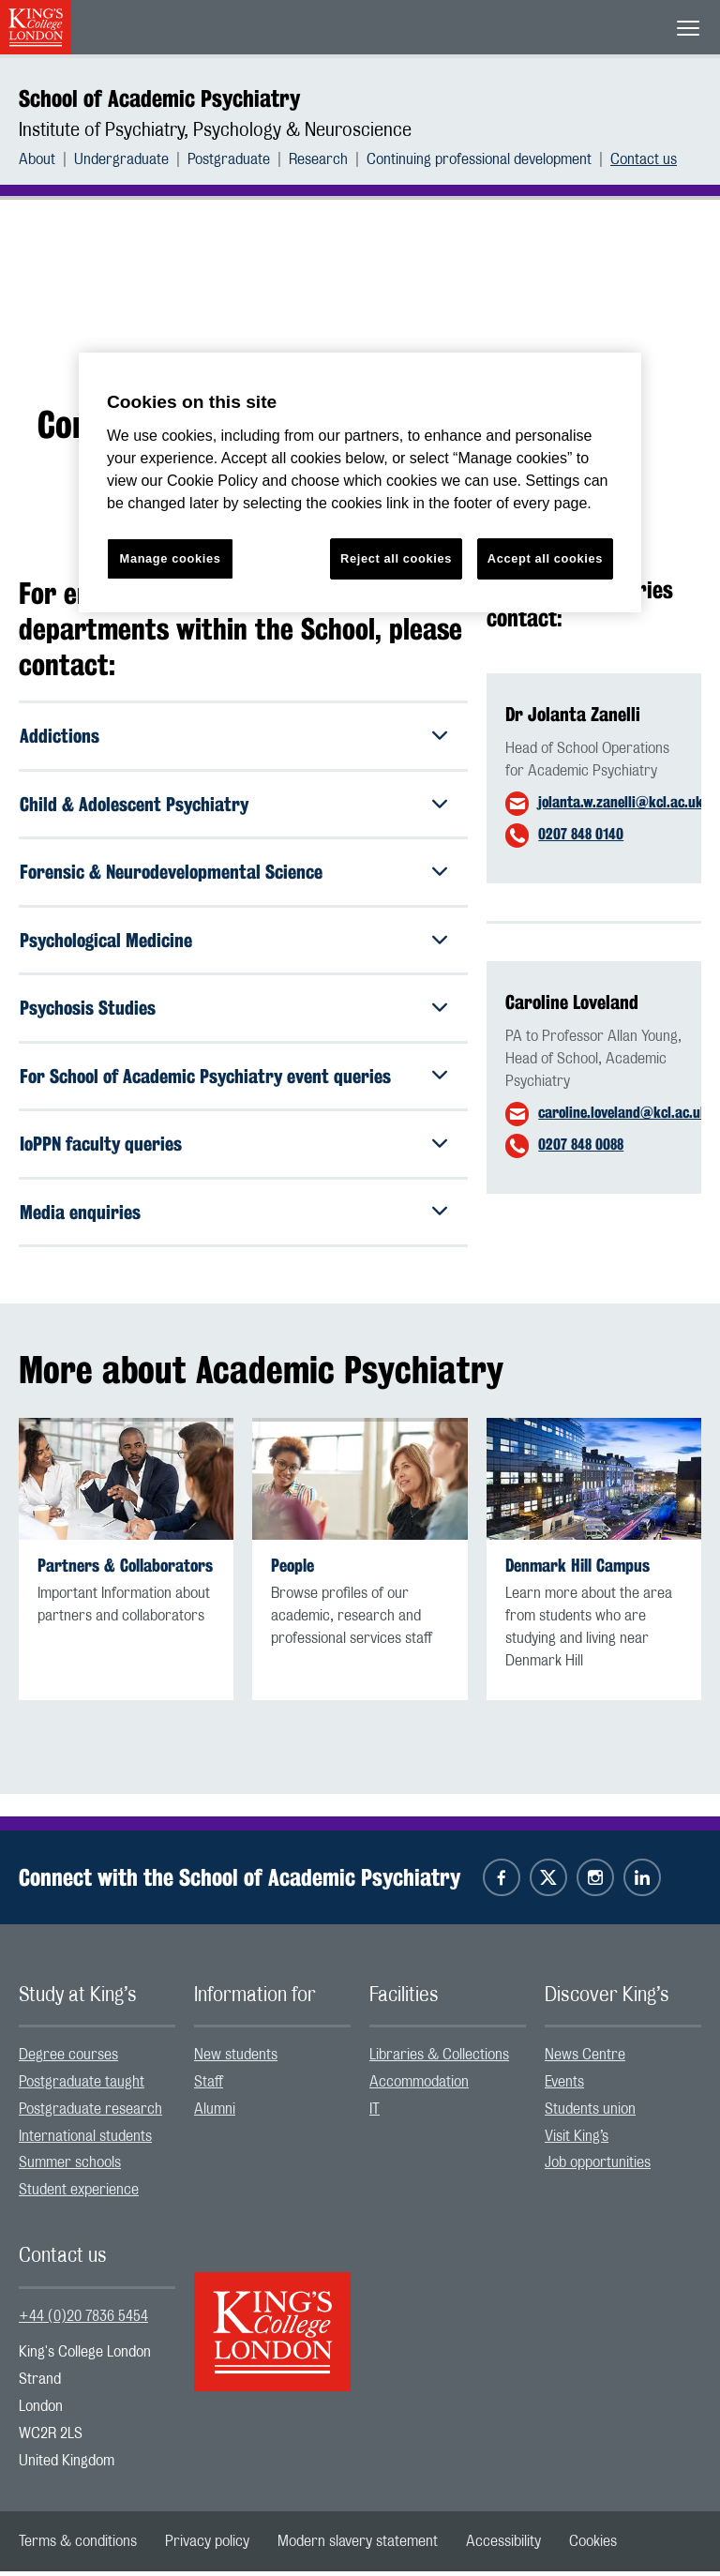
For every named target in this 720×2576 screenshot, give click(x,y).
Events (564, 2085)
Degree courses (68, 2059)
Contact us (643, 159)
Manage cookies (170, 558)
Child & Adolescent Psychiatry (134, 804)
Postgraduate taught (81, 2085)
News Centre (585, 2059)
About (37, 159)
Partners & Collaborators (125, 1569)
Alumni (214, 2112)
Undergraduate (121, 159)
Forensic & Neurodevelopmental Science (171, 872)
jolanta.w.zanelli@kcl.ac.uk (620, 802)
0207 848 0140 (580, 834)
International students (85, 2139)
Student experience (79, 2194)
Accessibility (503, 2545)
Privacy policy (207, 2545)
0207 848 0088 (580, 1144)
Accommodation (419, 2085)
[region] (360, 482)
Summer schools (70, 2167)
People (292, 1569)
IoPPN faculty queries (101, 1146)
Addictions (59, 735)
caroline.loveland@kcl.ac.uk (623, 1112)
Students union (590, 2112)
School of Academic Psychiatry (159, 98)
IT (374, 2112)
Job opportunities (598, 2167)
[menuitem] (46, 159)
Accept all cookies (545, 558)
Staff (208, 2085)
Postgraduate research (90, 2112)
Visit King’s (576, 2139)
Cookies (593, 2545)
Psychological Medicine (106, 941)
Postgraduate (229, 159)
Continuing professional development (479, 159)
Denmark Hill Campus (577, 1569)
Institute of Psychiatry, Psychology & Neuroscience (215, 130)
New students (236, 2059)
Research (318, 159)
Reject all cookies (396, 558)
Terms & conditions (78, 2545)
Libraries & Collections (439, 2059)
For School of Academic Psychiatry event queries (205, 1078)
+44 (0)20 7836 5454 (83, 2319)
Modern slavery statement (358, 2545)
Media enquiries (80, 1214)
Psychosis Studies (88, 1009)
